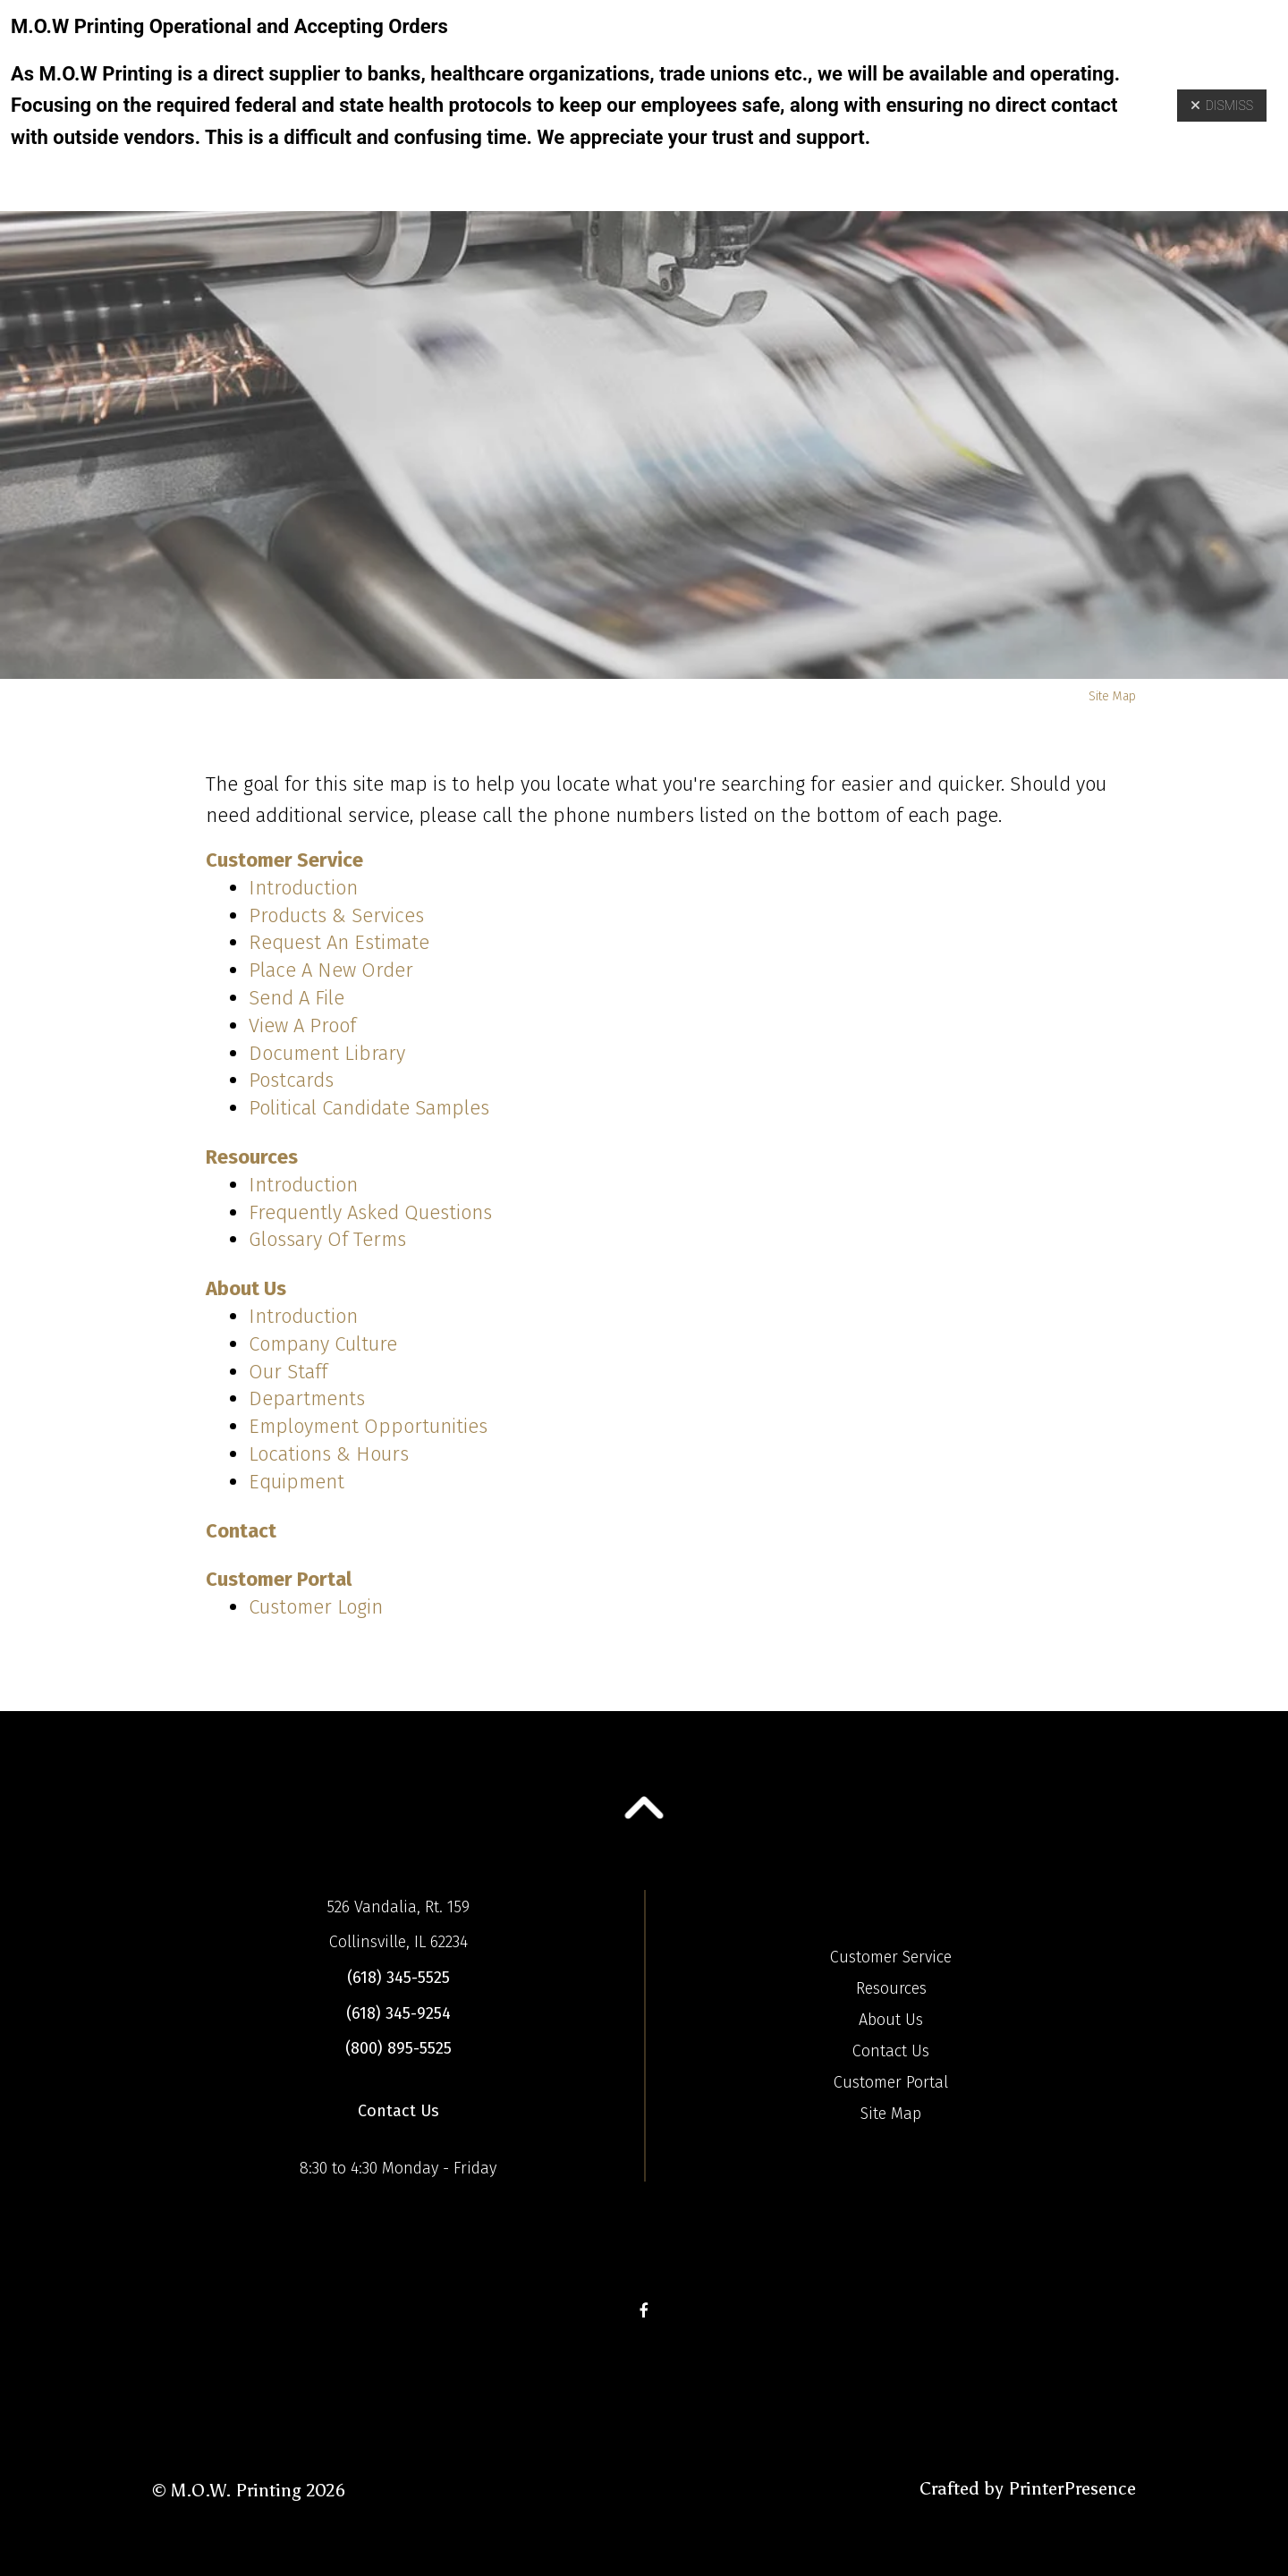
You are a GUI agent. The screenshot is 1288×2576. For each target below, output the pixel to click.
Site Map (890, 2113)
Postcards (291, 1080)
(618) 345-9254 (398, 2013)
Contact (241, 1531)
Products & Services (336, 915)
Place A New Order (331, 970)
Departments (307, 1398)
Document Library (327, 1053)
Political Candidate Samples (369, 1108)
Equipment (296, 1482)
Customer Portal (279, 1579)
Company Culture (323, 1344)
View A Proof (302, 1025)
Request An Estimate (339, 942)
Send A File (296, 998)
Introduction (303, 888)
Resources (252, 1157)
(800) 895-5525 (398, 2048)
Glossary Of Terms (327, 1239)
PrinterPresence (1072, 2488)
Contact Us (398, 2111)
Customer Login (316, 1607)
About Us (246, 1288)
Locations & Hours (329, 1454)
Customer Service (284, 860)
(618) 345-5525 (398, 1977)
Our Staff (288, 1372)
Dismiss (1222, 105)
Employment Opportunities (368, 1426)
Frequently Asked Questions (370, 1212)
